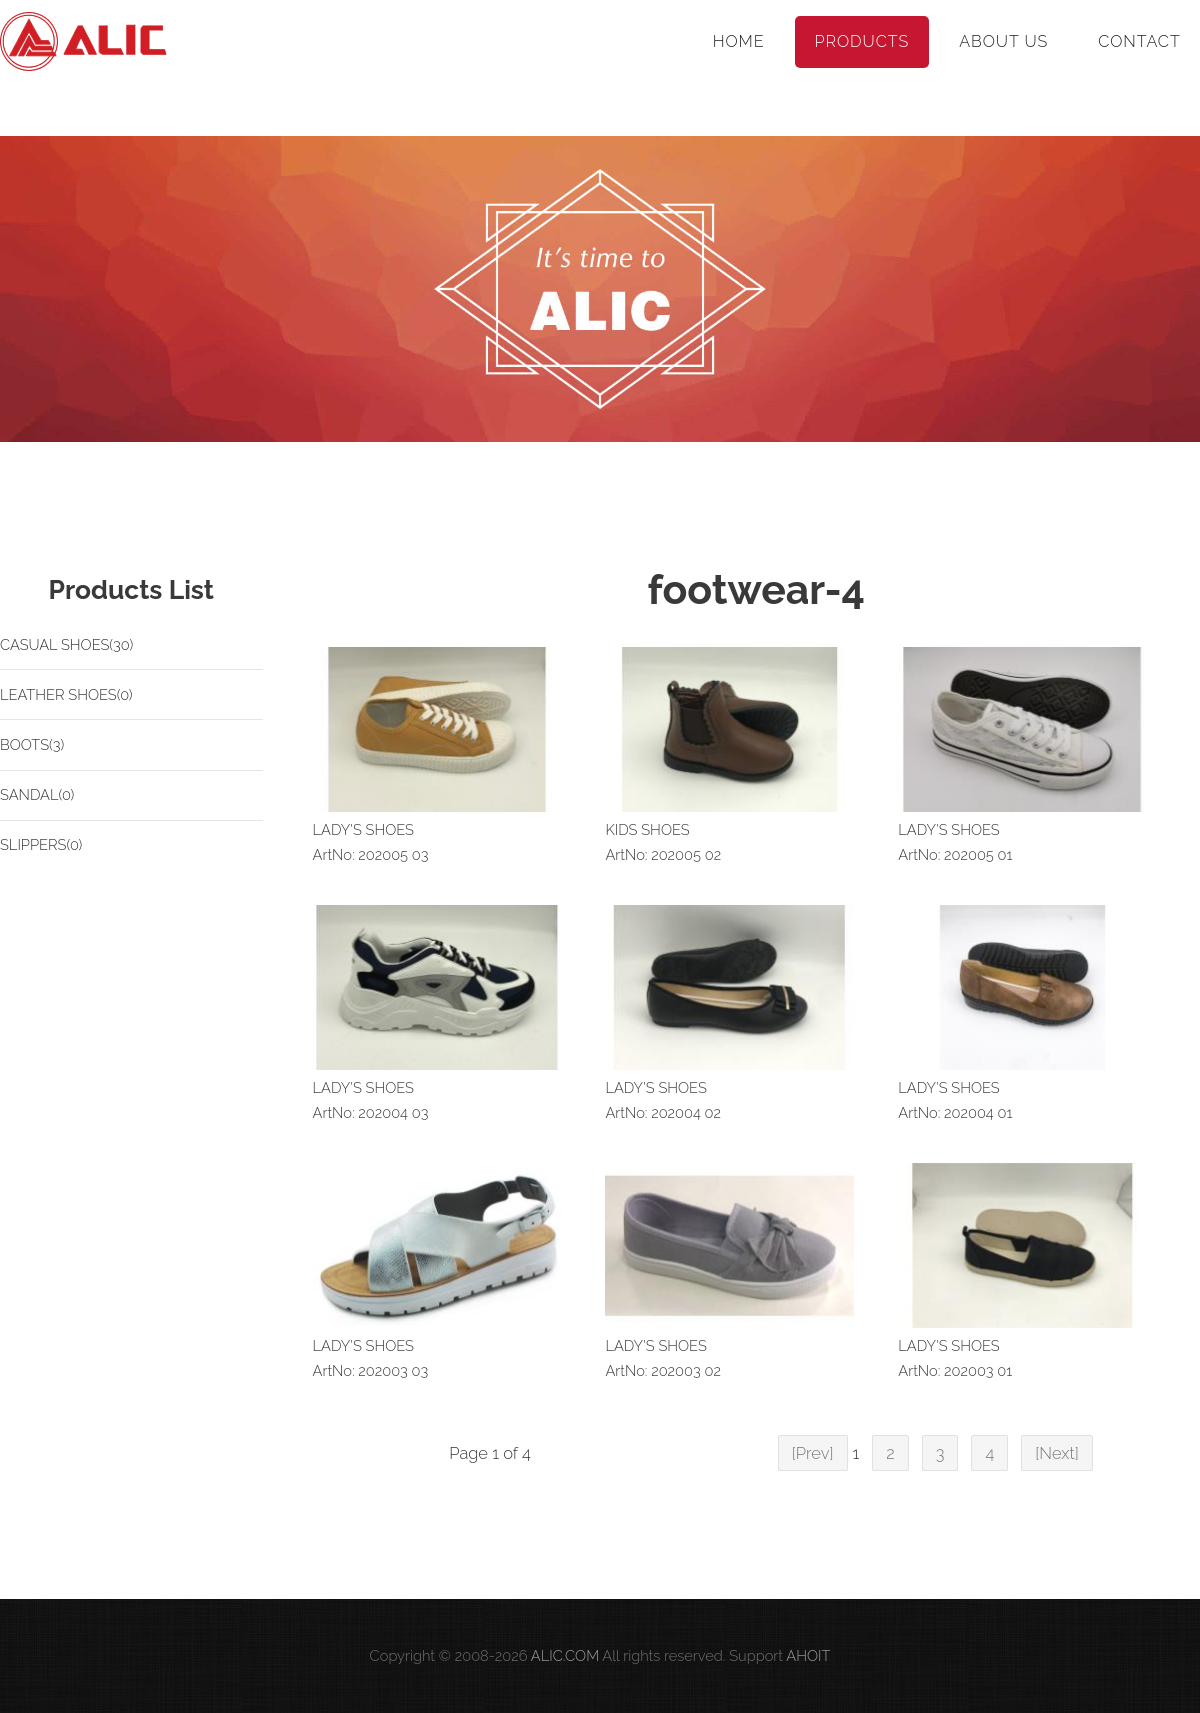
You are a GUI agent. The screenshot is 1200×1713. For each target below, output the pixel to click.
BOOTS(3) (32, 744)
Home (739, 41)
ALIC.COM (565, 1655)
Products (862, 41)
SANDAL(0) (37, 794)
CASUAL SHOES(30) (66, 644)
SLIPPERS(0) (41, 844)
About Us (1003, 41)
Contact (1139, 41)
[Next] (1057, 1453)
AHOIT (808, 1655)
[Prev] (813, 1453)
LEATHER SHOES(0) (66, 694)
